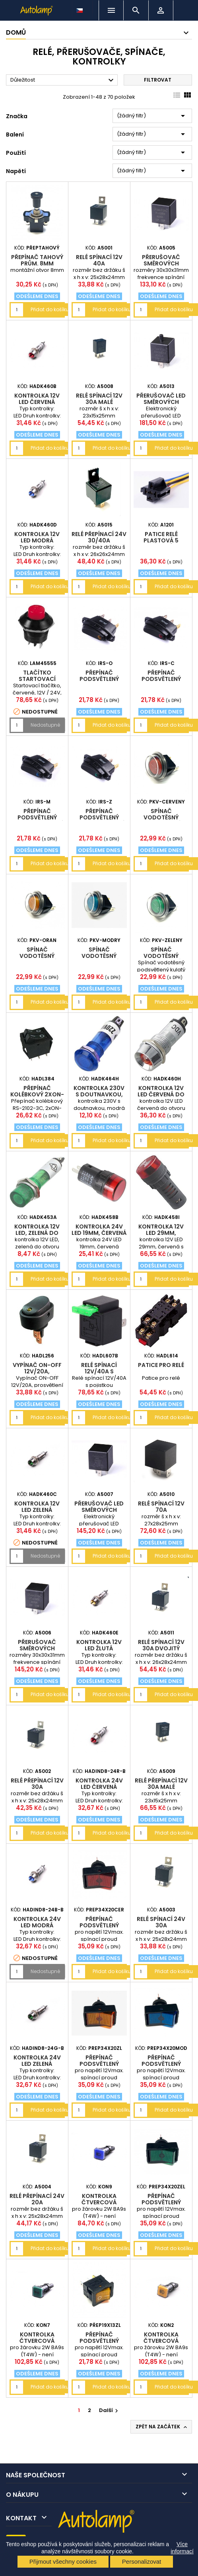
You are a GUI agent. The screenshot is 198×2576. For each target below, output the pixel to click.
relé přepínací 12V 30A (37, 1783)
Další (109, 2410)
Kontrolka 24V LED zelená (37, 2060)
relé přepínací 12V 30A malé (161, 1783)
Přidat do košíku (50, 309)
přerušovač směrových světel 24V (37, 1648)
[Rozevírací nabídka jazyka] (80, 8)
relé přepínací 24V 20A (37, 2199)
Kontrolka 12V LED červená (37, 399)
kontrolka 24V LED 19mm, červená (99, 1230)
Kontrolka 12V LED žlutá (99, 1645)
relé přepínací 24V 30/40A (99, 537)
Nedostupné (45, 725)
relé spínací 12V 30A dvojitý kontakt (161, 1648)
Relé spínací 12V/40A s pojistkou (99, 1371)
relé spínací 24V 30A (161, 1922)
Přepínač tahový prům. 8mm (37, 260)
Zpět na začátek (162, 2426)
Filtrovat (157, 79)
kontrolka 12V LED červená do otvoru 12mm (161, 1094)
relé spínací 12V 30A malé (99, 399)
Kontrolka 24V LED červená (99, 1783)
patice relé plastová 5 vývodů (161, 540)
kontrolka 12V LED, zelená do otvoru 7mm (37, 1233)
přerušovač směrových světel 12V (161, 263)
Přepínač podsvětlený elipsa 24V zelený (99, 817)
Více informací (182, 2548)
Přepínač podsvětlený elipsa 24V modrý (37, 817)
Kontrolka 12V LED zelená (37, 1507)
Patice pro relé (161, 1365)
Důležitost (63, 80)
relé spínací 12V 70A (161, 1507)
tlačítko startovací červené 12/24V (37, 679)
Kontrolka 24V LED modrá (37, 1922)
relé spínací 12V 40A (99, 260)
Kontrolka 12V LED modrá (37, 537)
